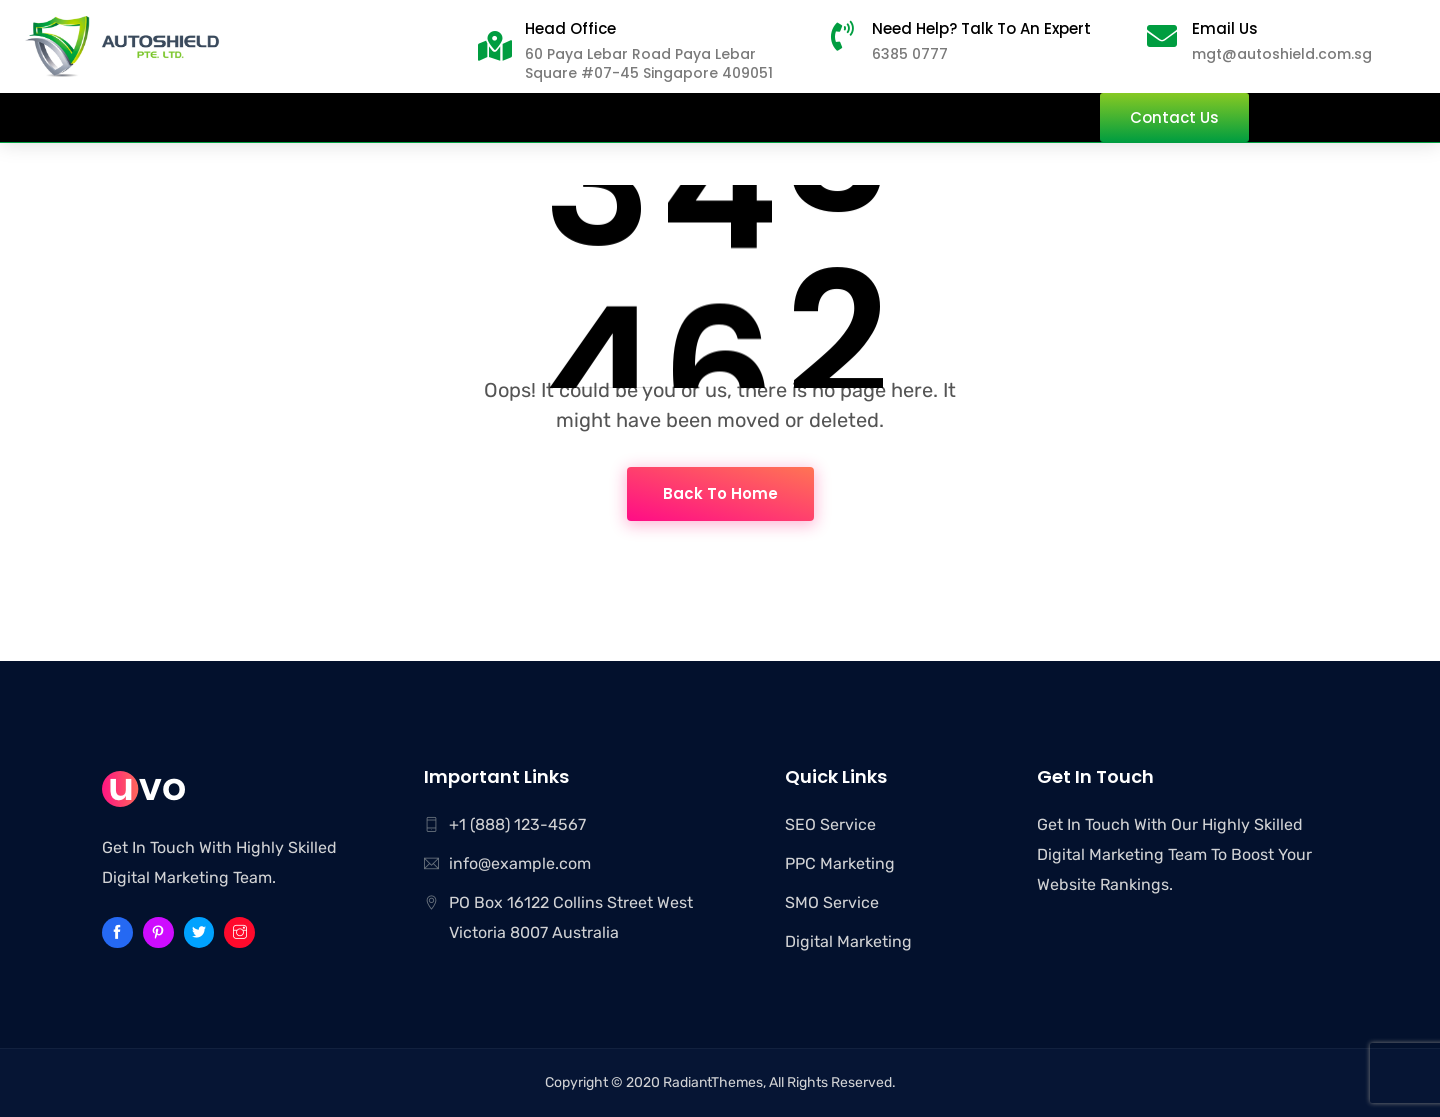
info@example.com (520, 863)
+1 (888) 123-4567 (517, 824)
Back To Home (720, 493)
